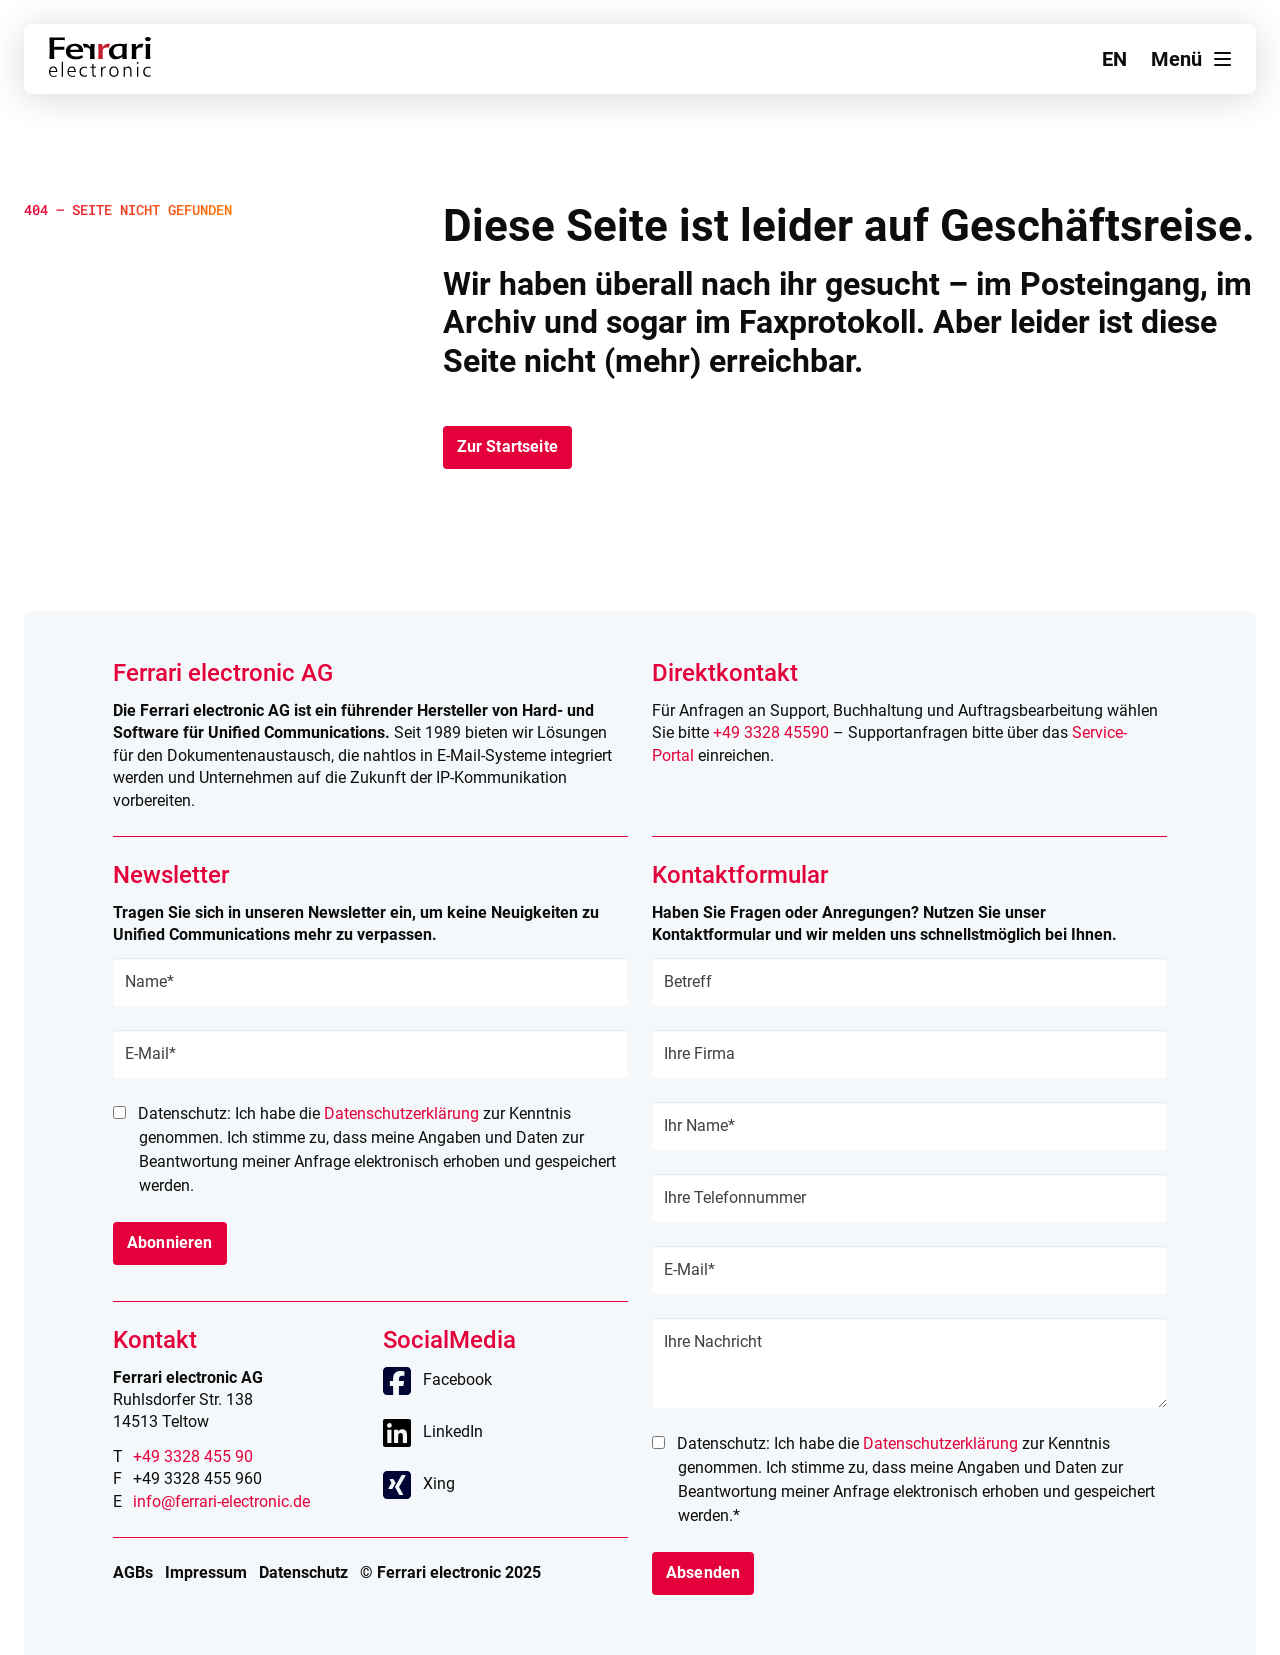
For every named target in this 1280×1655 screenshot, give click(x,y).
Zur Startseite (507, 446)
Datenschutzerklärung (401, 1113)
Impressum (206, 1572)
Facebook (457, 1379)
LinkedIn (453, 1431)
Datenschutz (303, 1572)
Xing (439, 1483)
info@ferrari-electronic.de (221, 1501)
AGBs (133, 1572)
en (1114, 59)
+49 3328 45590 (771, 732)
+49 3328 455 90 (193, 1456)
